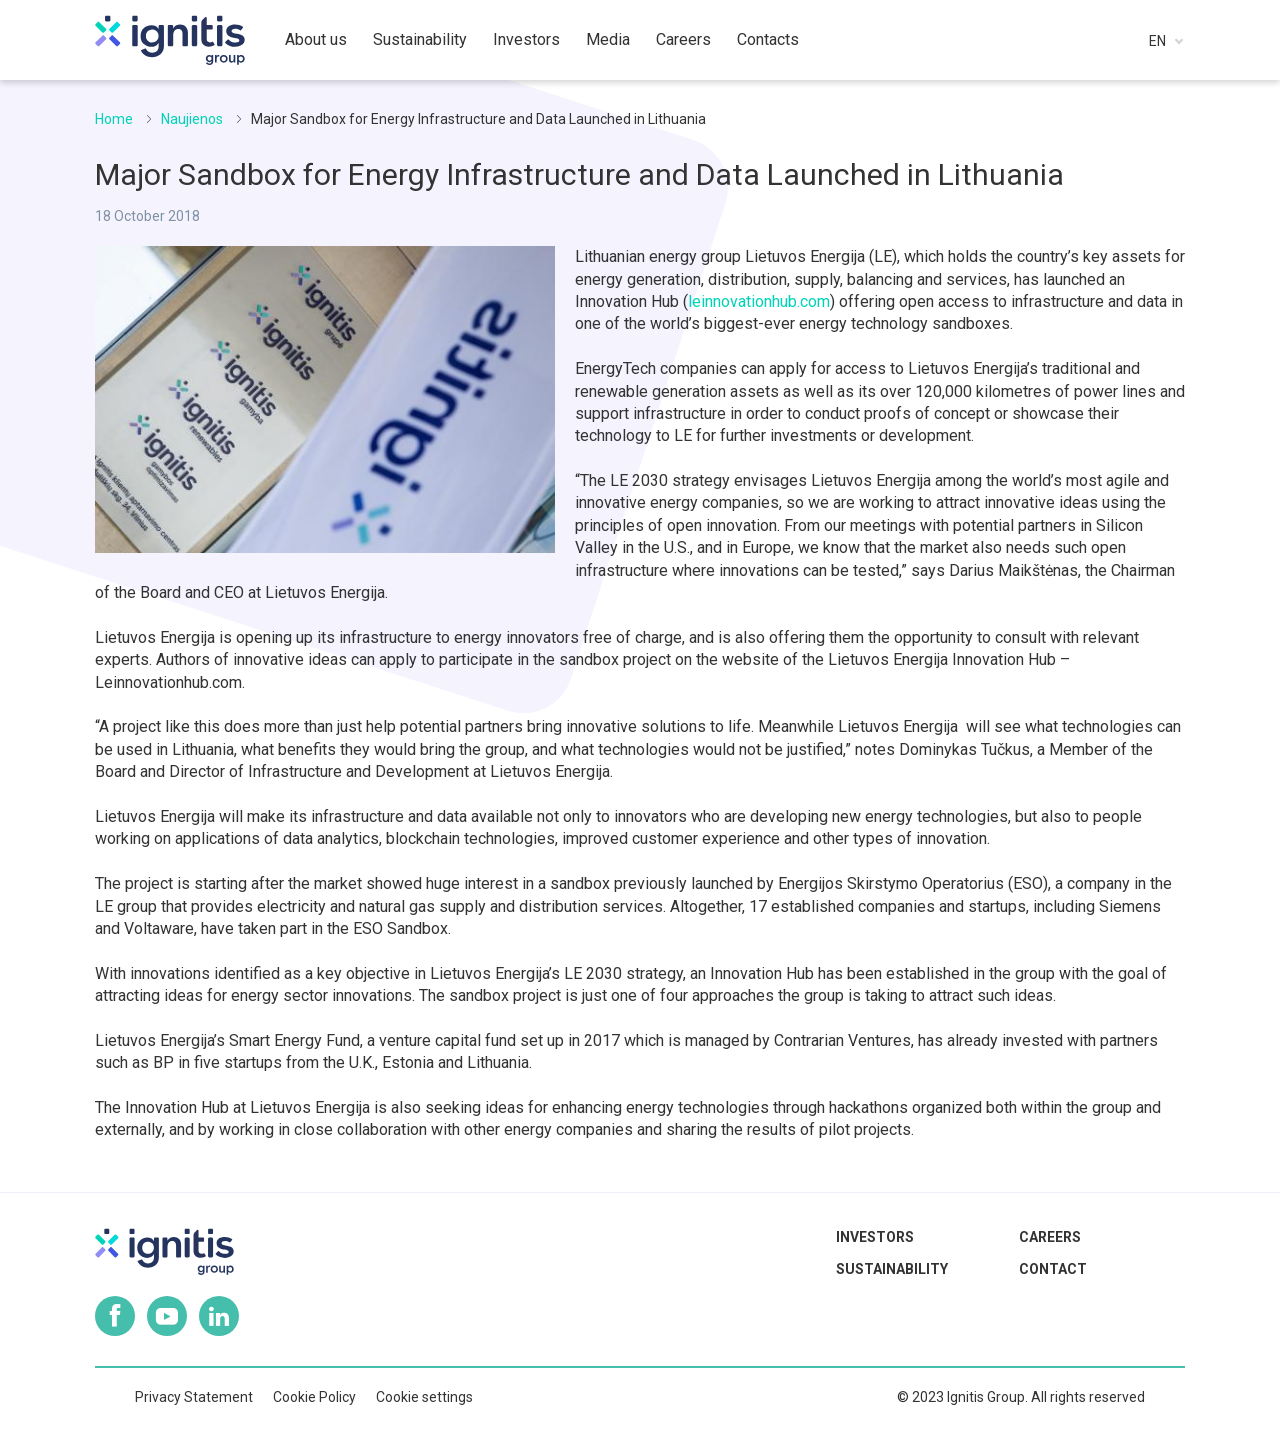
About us (316, 39)
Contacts (768, 39)
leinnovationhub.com (759, 301)
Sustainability (892, 1269)
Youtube (167, 1316)
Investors (875, 1237)
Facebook (115, 1316)
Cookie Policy (314, 1397)
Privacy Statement (194, 1397)
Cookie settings (424, 1397)
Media (608, 39)
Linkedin (219, 1316)
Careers (1050, 1237)
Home (114, 119)
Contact (1053, 1269)
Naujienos (192, 119)
